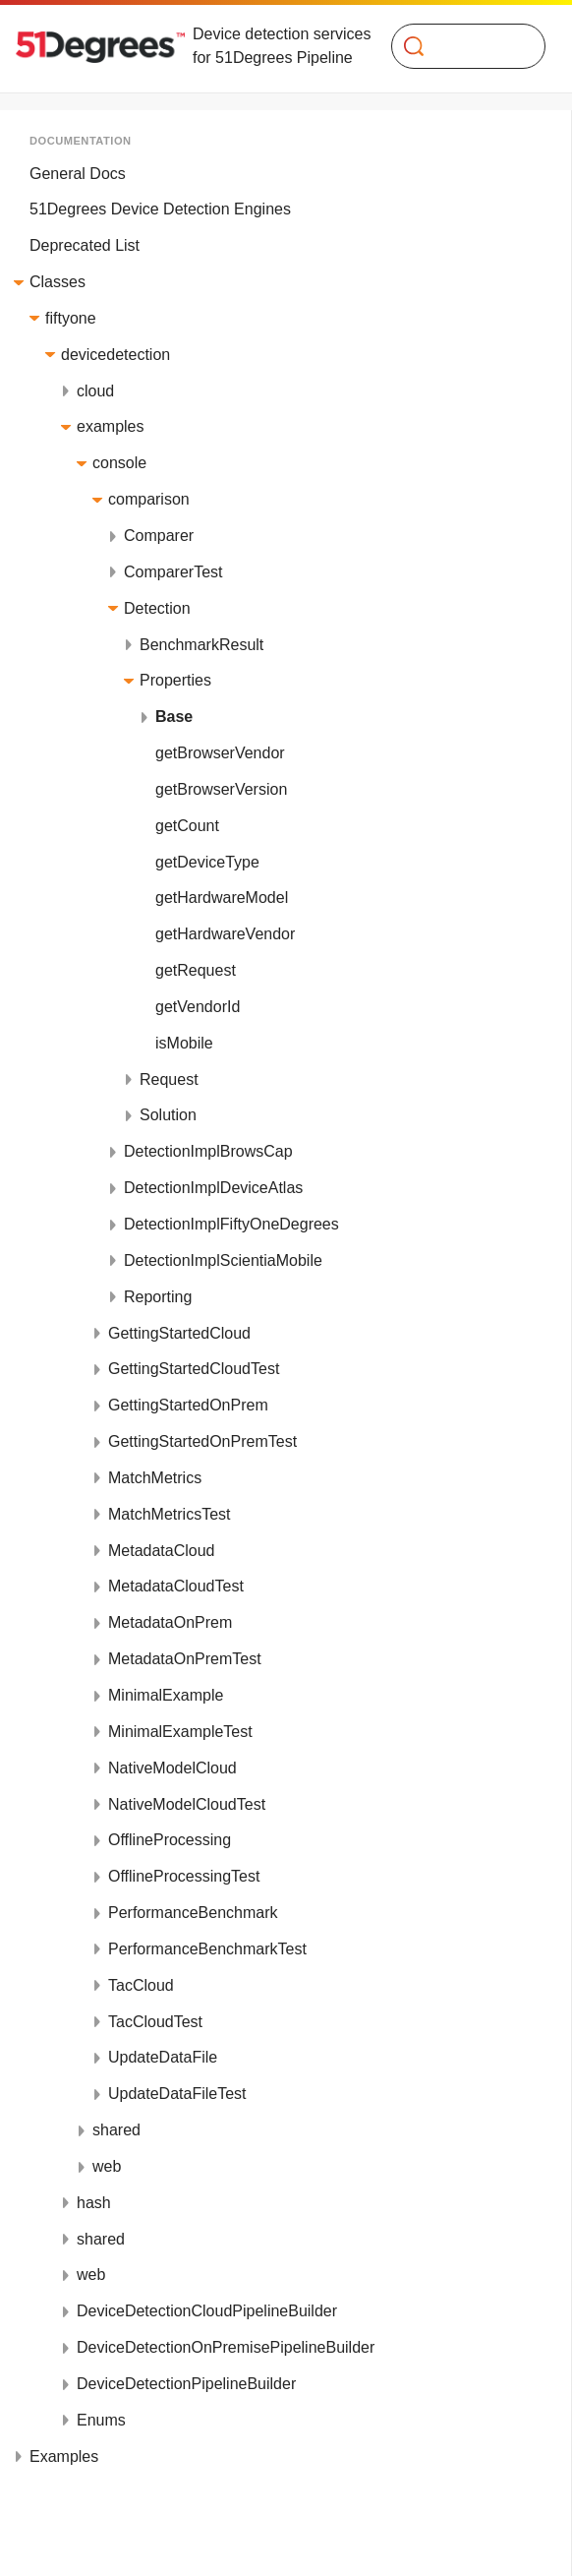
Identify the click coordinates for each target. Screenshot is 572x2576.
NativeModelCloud (172, 1768)
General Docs (77, 173)
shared (116, 2130)
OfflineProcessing (169, 1839)
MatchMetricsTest (169, 1514)
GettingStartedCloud (179, 1333)
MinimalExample (165, 1695)
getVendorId (197, 1006)
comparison (149, 499)
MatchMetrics (154, 1477)
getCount (187, 825)
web (106, 2166)
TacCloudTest (155, 2021)
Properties (175, 680)
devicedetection (115, 354)
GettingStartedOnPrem (188, 1405)
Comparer (159, 535)
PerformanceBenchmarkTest (207, 1949)
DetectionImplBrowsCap (208, 1151)
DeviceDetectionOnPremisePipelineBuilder (225, 2347)
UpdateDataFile (162, 2057)
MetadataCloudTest (176, 1586)
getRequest (195, 970)
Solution (168, 1115)
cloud (95, 391)
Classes (57, 281)
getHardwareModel (221, 897)
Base (174, 716)
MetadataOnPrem (170, 1622)
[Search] (460, 46)
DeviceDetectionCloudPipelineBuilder (207, 2311)
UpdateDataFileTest (177, 2093)
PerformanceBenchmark (193, 1912)
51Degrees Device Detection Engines (160, 209)
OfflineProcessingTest (183, 1876)
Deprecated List (84, 245)
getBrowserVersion (221, 789)
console (119, 462)
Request (169, 1079)
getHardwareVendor (225, 934)
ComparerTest (173, 572)
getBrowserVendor (220, 753)
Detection (157, 608)
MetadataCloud (161, 1550)
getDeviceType (207, 862)
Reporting (158, 1296)
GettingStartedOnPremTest (202, 1441)
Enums (101, 2420)
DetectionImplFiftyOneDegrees (231, 1224)
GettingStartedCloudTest (193, 1368)
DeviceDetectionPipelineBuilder (186, 2383)
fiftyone (70, 318)
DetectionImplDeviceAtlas (213, 1187)
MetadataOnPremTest (184, 1658)
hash (94, 2202)
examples (110, 426)
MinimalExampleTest (180, 1731)
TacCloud (141, 1985)
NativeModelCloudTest (186, 1804)
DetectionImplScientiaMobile (223, 1260)
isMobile (184, 1043)
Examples (63, 2456)
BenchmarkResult (201, 644)
